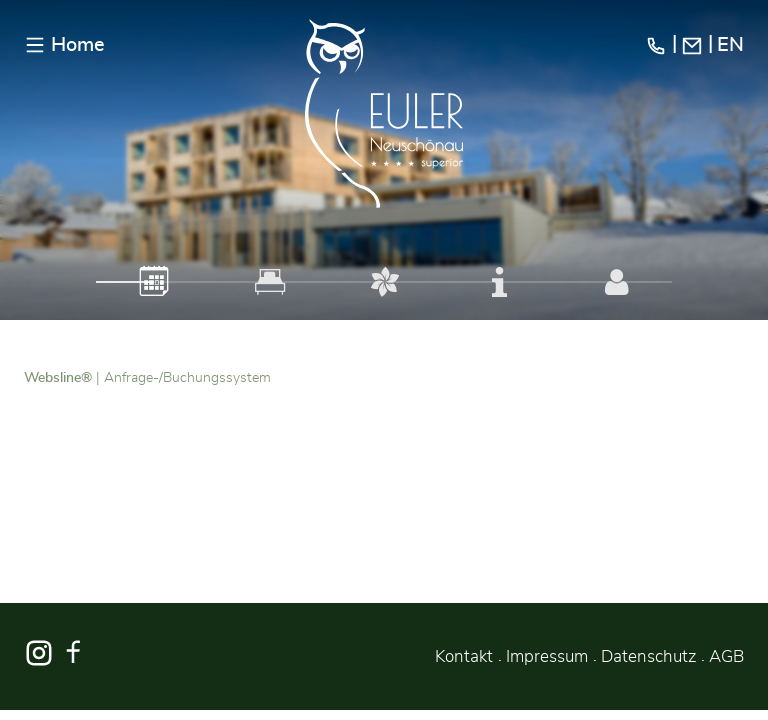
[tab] (153, 281)
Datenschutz (648, 656)
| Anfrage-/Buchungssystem (147, 378)
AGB (726, 656)
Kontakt (464, 656)
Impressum (547, 656)
